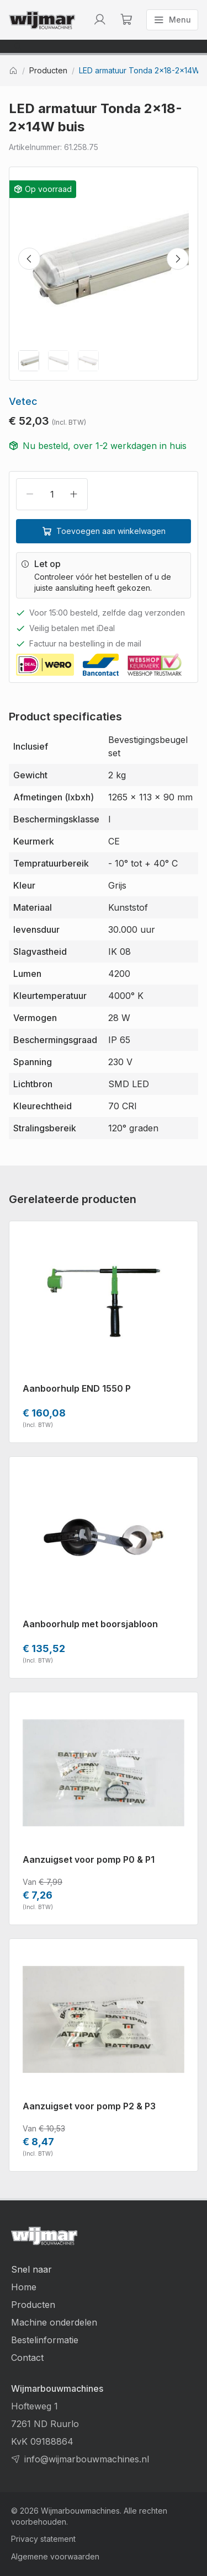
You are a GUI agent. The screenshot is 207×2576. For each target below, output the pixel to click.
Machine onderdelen (54, 2322)
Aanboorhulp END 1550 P (77, 1388)
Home (23, 2286)
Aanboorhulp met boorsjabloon (90, 1623)
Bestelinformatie (44, 2339)
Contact (27, 2357)
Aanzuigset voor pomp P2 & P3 (89, 2106)
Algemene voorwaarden (55, 2556)
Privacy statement (43, 2538)
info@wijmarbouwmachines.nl (86, 2459)
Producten (48, 70)
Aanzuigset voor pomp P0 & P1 (89, 1859)
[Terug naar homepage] (42, 20)
